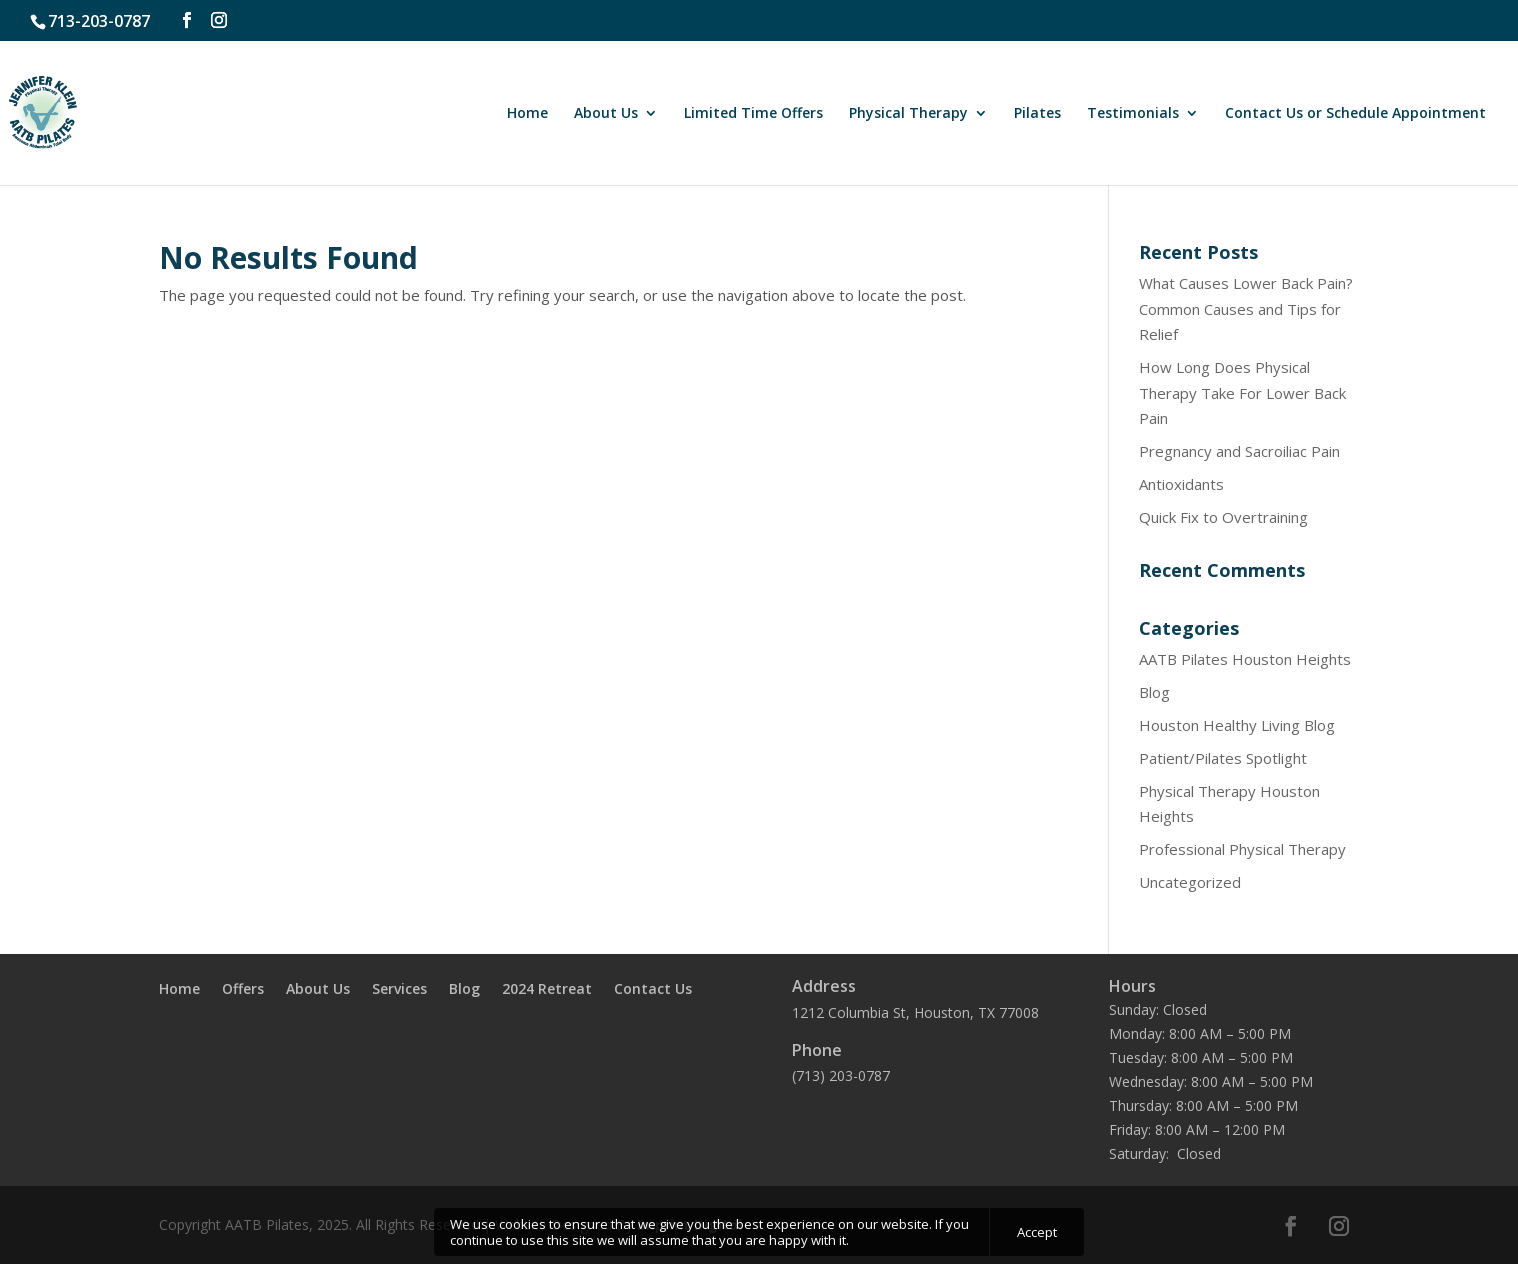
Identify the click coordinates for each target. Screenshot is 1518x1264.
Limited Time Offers (753, 114)
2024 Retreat (547, 990)
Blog (1154, 692)
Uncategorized (1190, 882)
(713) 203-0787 (841, 1075)
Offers (243, 990)
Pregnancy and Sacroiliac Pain (1239, 451)
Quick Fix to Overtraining (1223, 517)
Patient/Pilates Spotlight (1223, 758)
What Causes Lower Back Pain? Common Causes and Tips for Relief (1246, 308)
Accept (1037, 1232)
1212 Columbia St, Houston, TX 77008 (915, 1012)
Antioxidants (1181, 484)
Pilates (1037, 114)
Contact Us (653, 990)
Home (527, 114)
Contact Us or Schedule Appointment (1355, 114)
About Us (606, 114)
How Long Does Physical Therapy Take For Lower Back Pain (1242, 392)
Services (399, 990)
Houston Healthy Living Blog (1237, 725)
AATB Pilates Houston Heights (1245, 659)
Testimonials (1133, 114)
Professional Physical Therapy (1242, 849)
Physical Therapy (908, 114)
